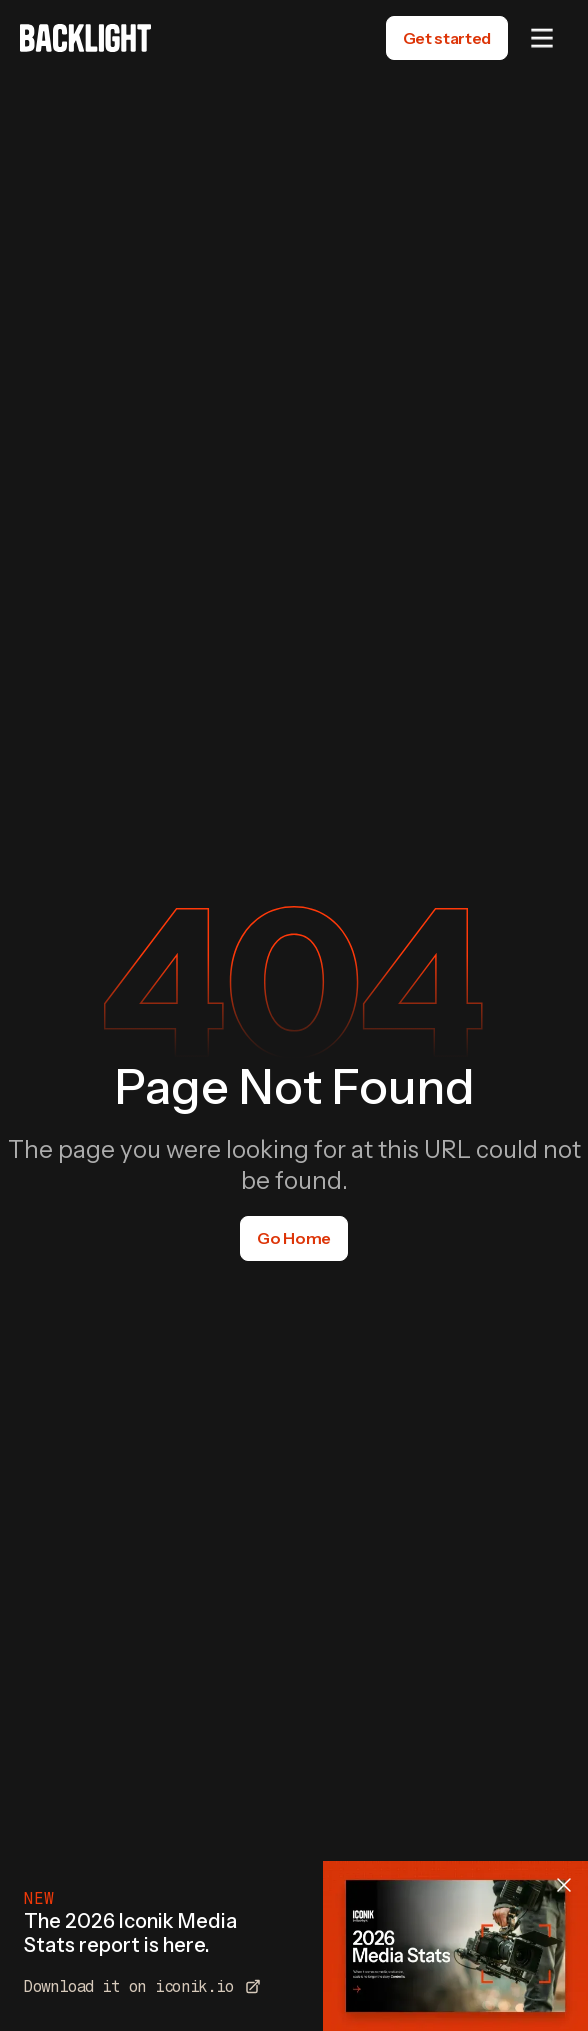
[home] (85, 38)
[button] (542, 38)
